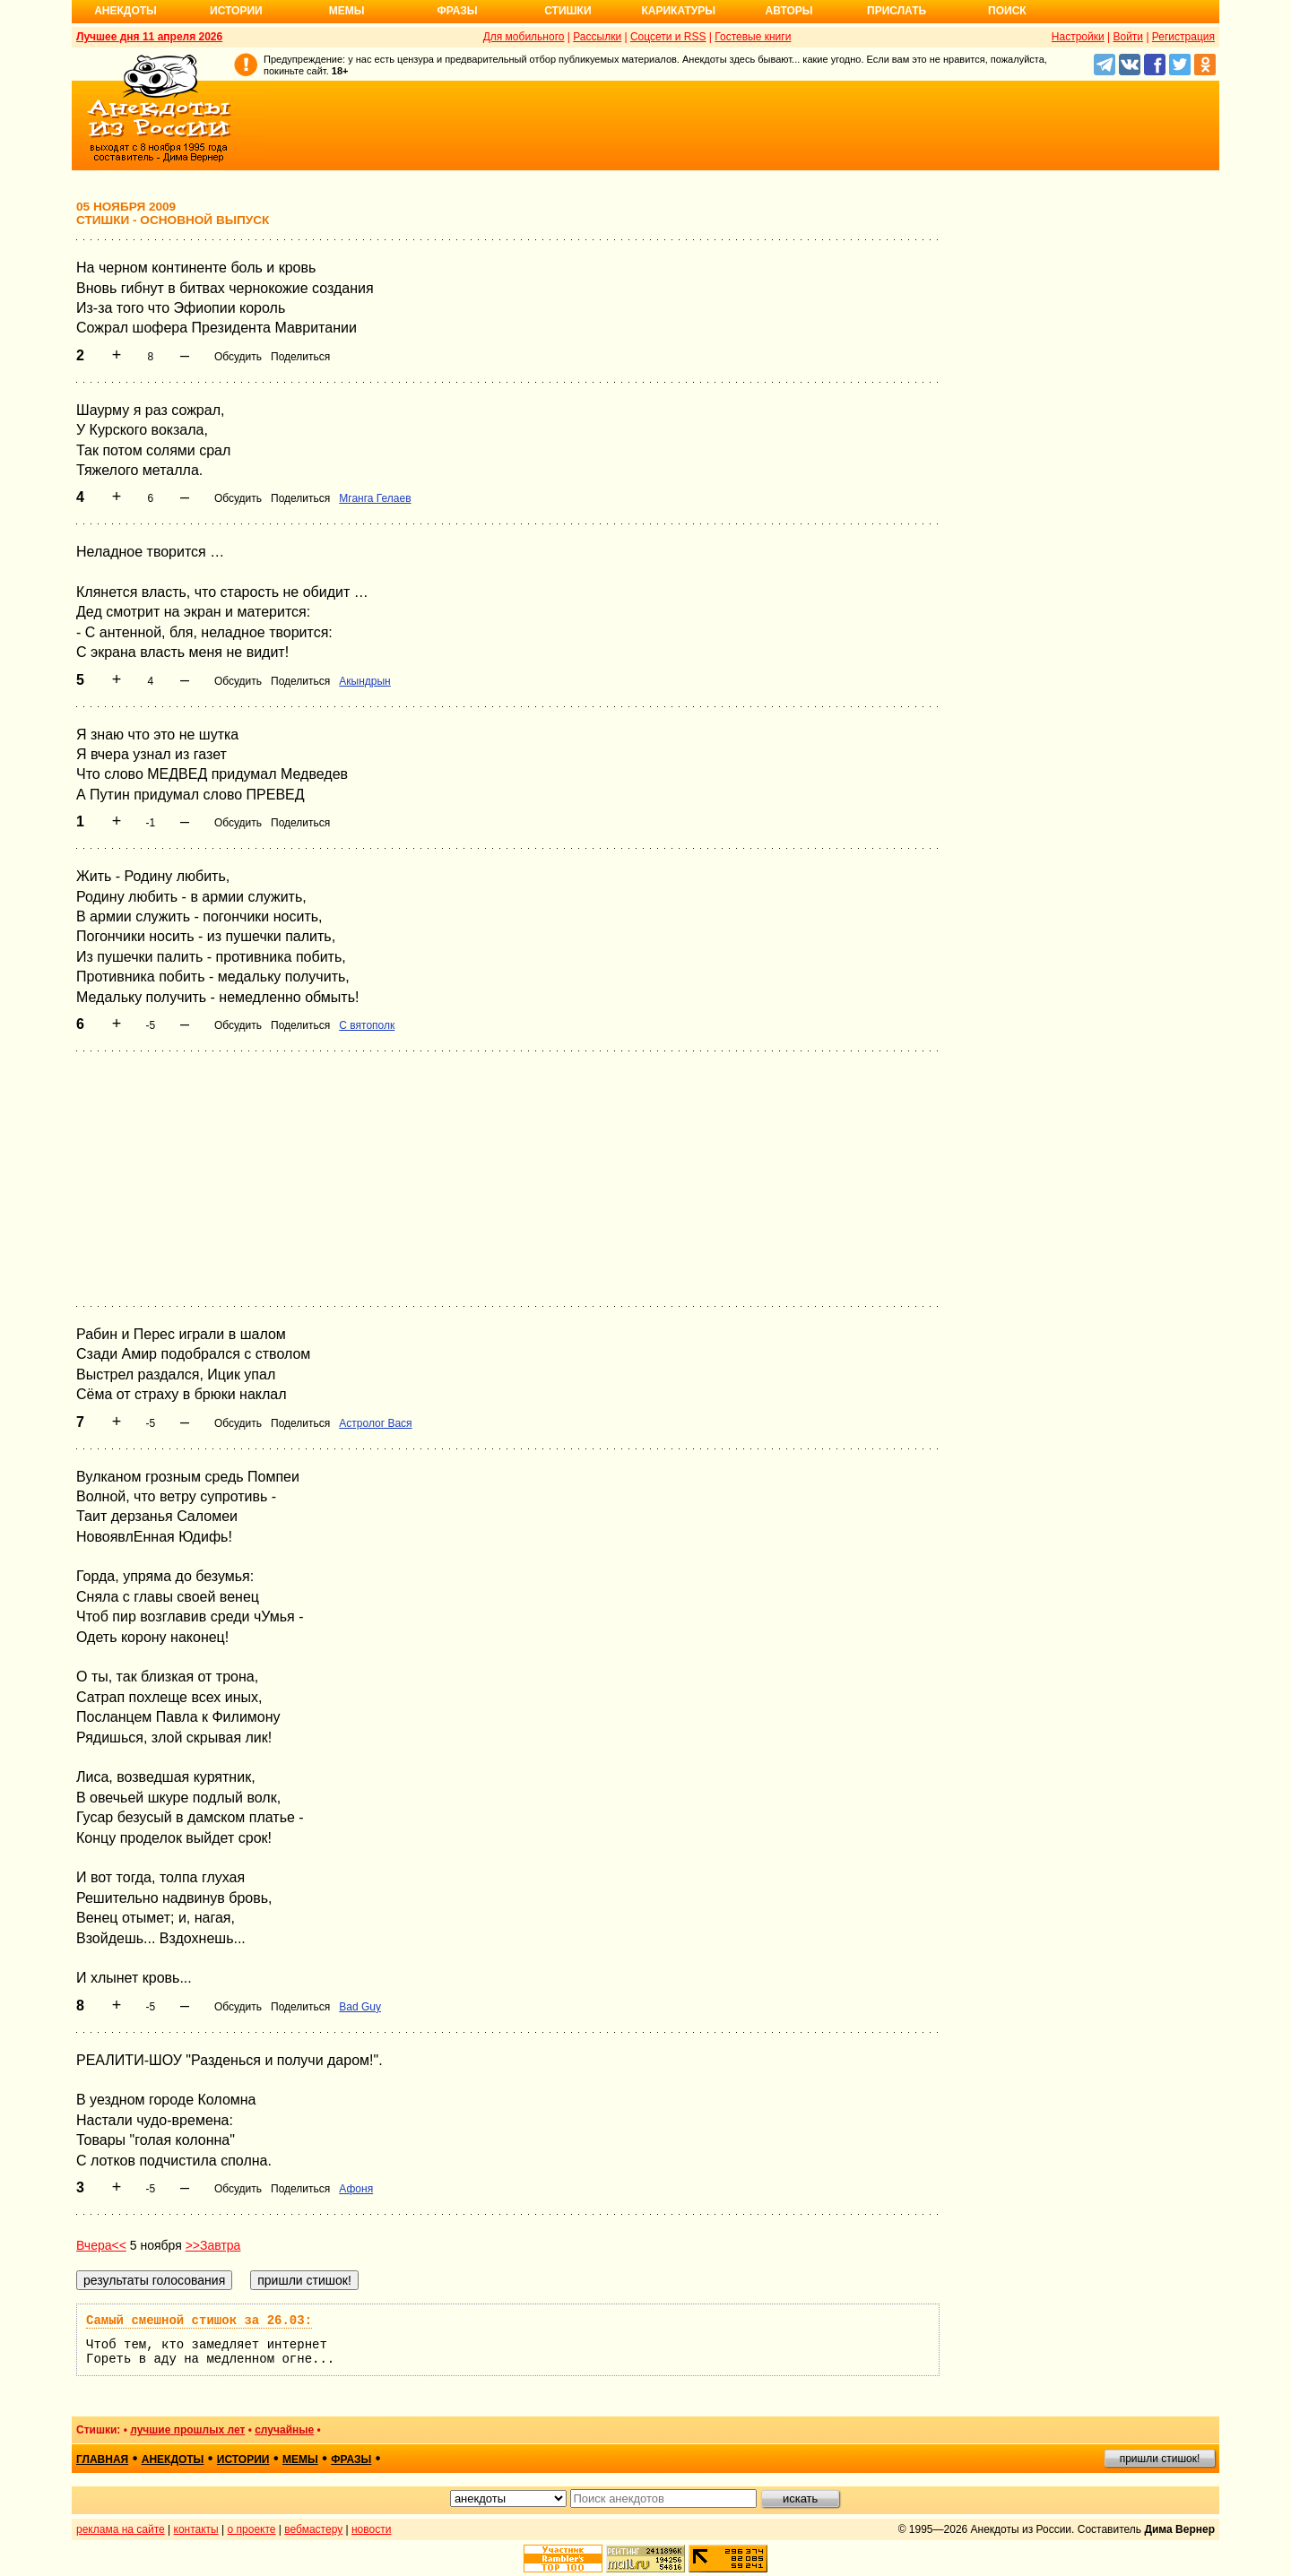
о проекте (252, 2529)
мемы (300, 2459)
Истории (236, 10)
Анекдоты (125, 10)
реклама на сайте (120, 2529)
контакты (196, 2529)
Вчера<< (101, 2245)
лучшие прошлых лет (187, 2430)
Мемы (347, 10)
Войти (1128, 36)
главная (102, 2459)
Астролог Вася (375, 1423)
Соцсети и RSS (668, 36)
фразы (351, 2459)
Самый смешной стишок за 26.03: (199, 2320)
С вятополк (366, 1025)
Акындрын (364, 681)
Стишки (567, 10)
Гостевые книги (753, 36)
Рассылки (597, 36)
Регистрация (1183, 36)
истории (243, 2459)
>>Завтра (213, 2245)
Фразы (457, 10)
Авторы (789, 10)
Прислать (896, 10)
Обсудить (238, 356)
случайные (284, 2430)
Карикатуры (678, 10)
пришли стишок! (1160, 2458)
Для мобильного (524, 36)
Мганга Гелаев (375, 498)
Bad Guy (360, 2007)
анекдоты (173, 2459)
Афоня (356, 2189)
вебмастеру (313, 2529)
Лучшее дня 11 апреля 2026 (149, 36)
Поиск (1007, 10)
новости (371, 2529)
